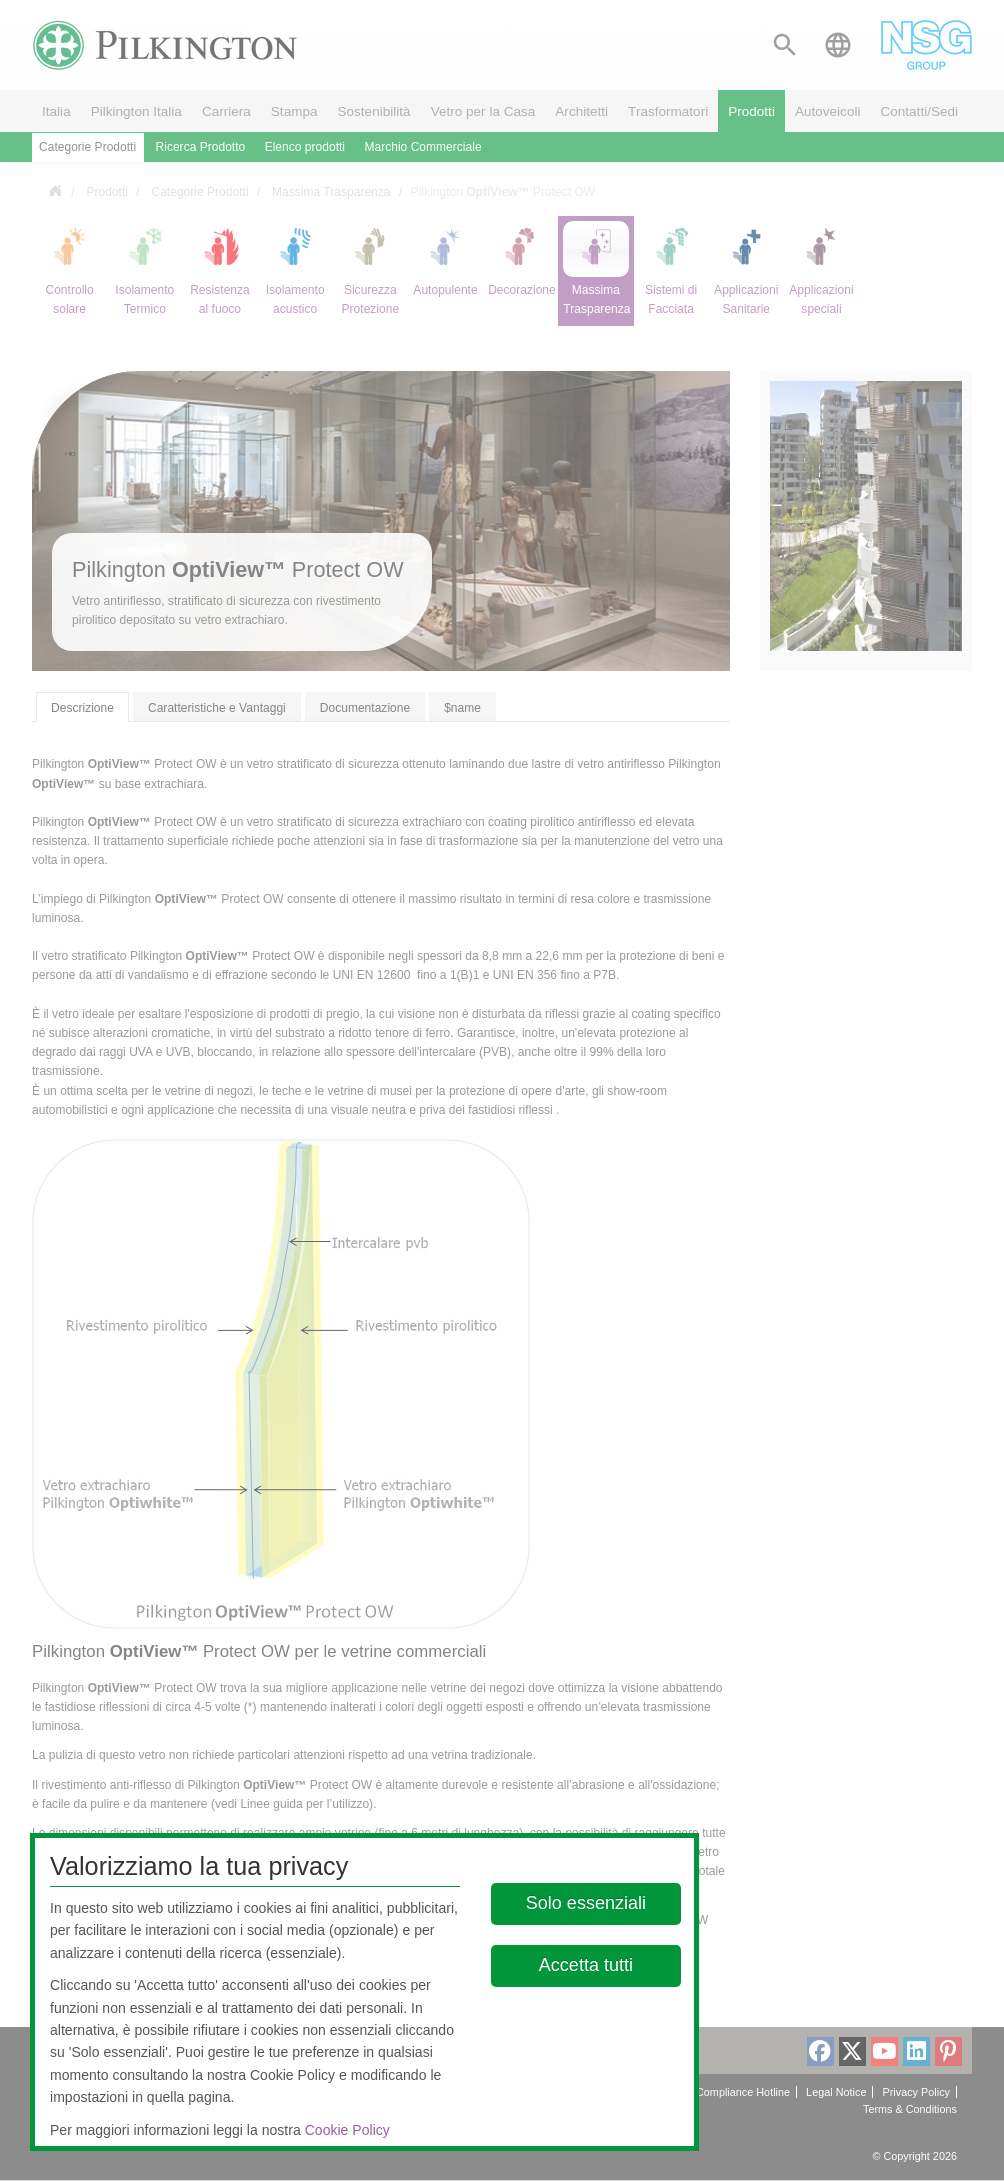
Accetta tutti (585, 1965)
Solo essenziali (585, 1903)
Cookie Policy (347, 2130)
